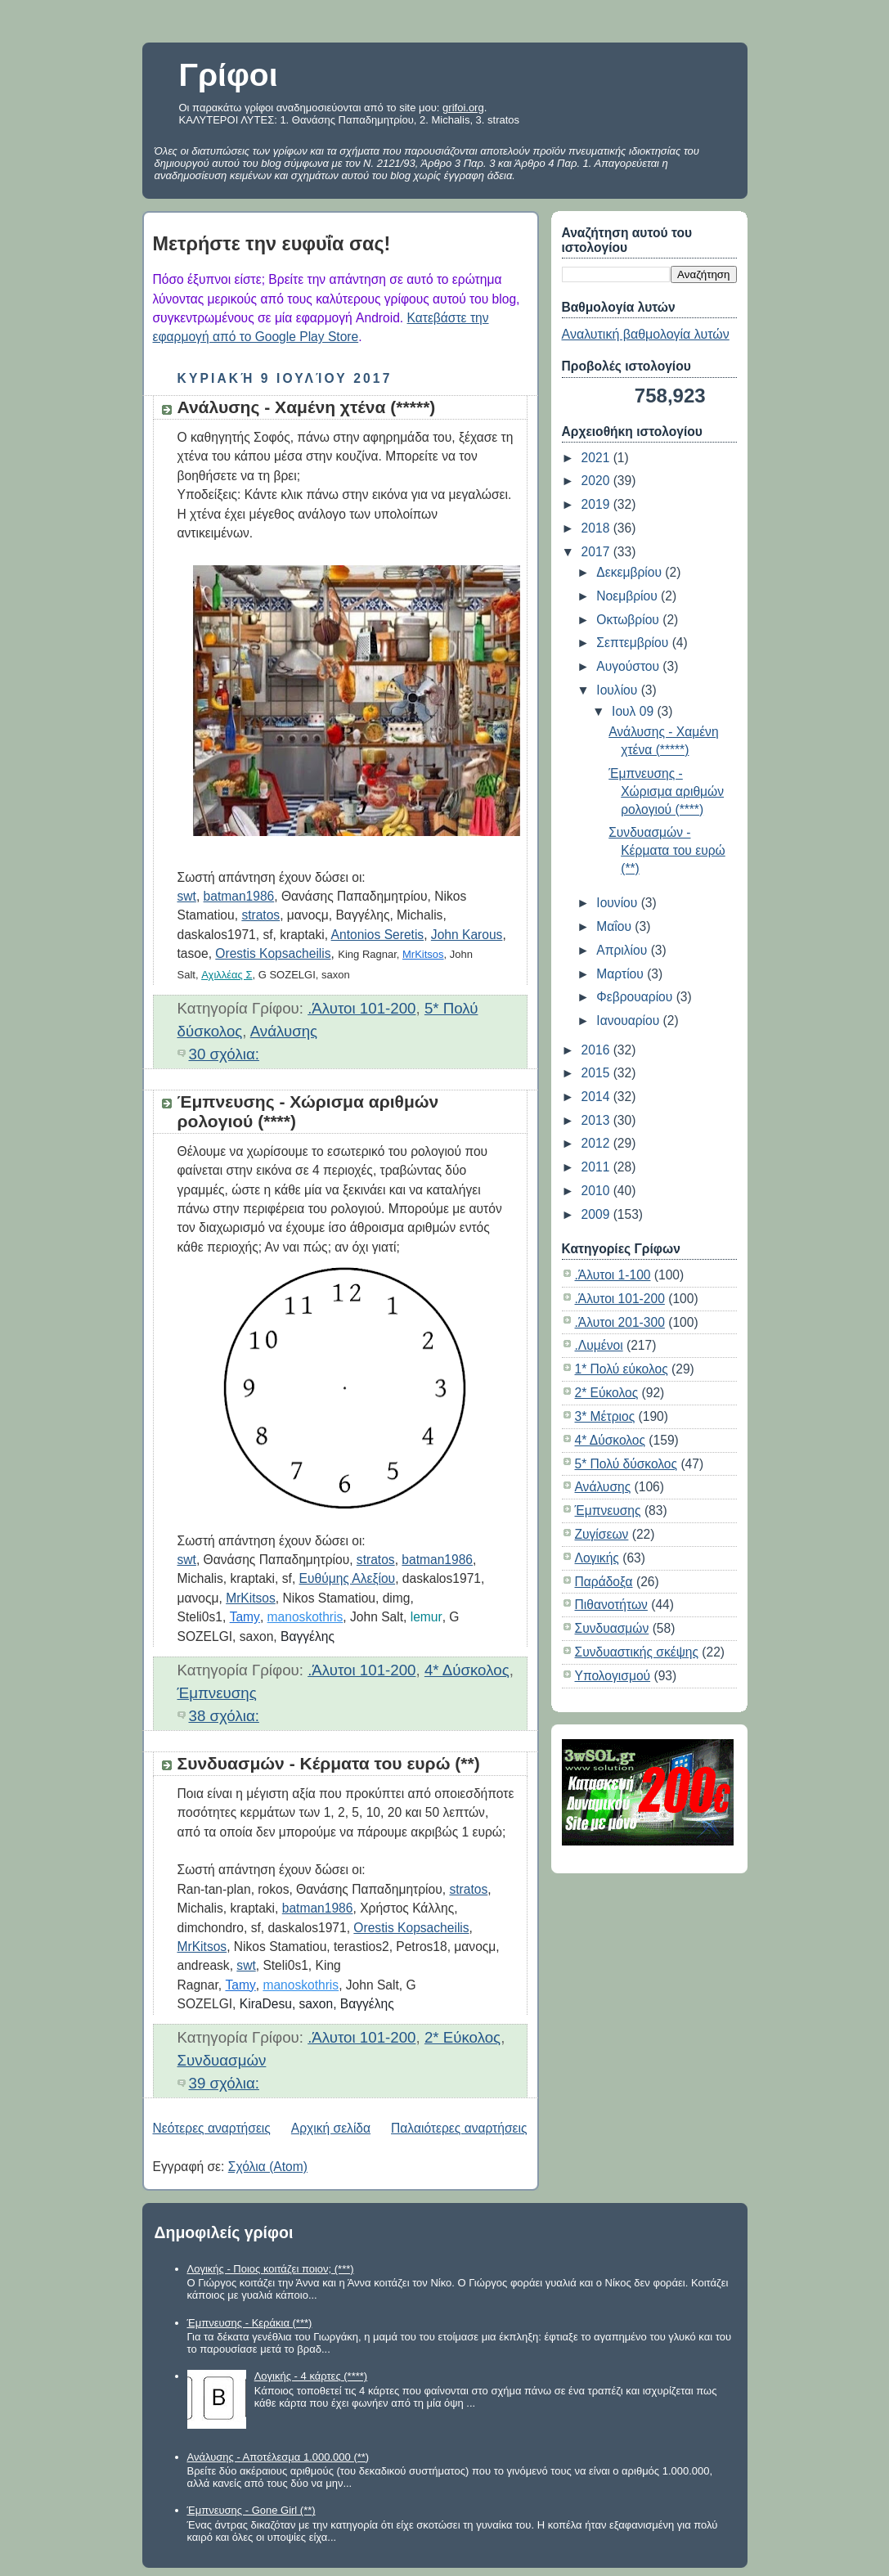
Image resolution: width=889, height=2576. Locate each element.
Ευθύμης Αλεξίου (347, 1578)
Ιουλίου (618, 690)
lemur (426, 1617)
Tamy (245, 1617)
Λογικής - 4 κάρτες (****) (310, 2376)
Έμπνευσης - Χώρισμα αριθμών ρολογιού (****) (666, 791)
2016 (597, 1050)
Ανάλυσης (283, 1031)
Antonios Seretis (377, 935)
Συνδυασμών (222, 2060)
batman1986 (239, 896)
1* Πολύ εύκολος (621, 1369)
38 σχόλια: (224, 1715)
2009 (597, 1214)
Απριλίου (623, 950)
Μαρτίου (621, 974)
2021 (597, 458)
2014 (597, 1097)
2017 (597, 552)
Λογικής (597, 1558)
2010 (597, 1191)
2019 (597, 504)
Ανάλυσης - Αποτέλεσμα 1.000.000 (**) (278, 2457)
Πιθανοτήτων (611, 1605)
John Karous (467, 935)
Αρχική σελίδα (330, 2128)
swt (186, 896)
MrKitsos (423, 954)
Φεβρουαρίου (636, 997)
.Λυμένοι (599, 1345)
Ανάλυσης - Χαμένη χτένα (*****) (306, 407)
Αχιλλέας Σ (226, 975)
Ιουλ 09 (634, 711)
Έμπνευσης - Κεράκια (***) (249, 2323)
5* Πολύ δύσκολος (626, 1464)
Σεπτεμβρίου (633, 643)
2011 (597, 1167)
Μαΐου (615, 926)
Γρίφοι (228, 74)
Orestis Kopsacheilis (272, 953)
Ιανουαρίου (629, 1020)
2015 (597, 1073)
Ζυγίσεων (602, 1534)
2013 (597, 1120)
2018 (597, 528)
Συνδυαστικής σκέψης (636, 1652)
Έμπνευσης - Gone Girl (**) (251, 2510)
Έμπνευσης (217, 1693)
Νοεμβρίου (628, 596)
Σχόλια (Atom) (268, 2167)
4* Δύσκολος (467, 1670)
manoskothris (305, 1617)
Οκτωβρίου (629, 620)
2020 (597, 481)
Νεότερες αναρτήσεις (212, 2128)
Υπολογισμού (613, 1676)
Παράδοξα (604, 1582)
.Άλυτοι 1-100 (613, 1275)
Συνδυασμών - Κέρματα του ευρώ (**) (328, 1763)
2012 (597, 1143)
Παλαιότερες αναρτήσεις (459, 2128)
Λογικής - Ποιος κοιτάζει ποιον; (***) (270, 2269)
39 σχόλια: (224, 2083)
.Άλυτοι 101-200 (361, 1008)
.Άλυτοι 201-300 (620, 1322)
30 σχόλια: (224, 1054)
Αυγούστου (629, 666)
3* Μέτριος (605, 1416)
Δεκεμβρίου (630, 572)
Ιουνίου (618, 903)
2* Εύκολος (462, 2037)
